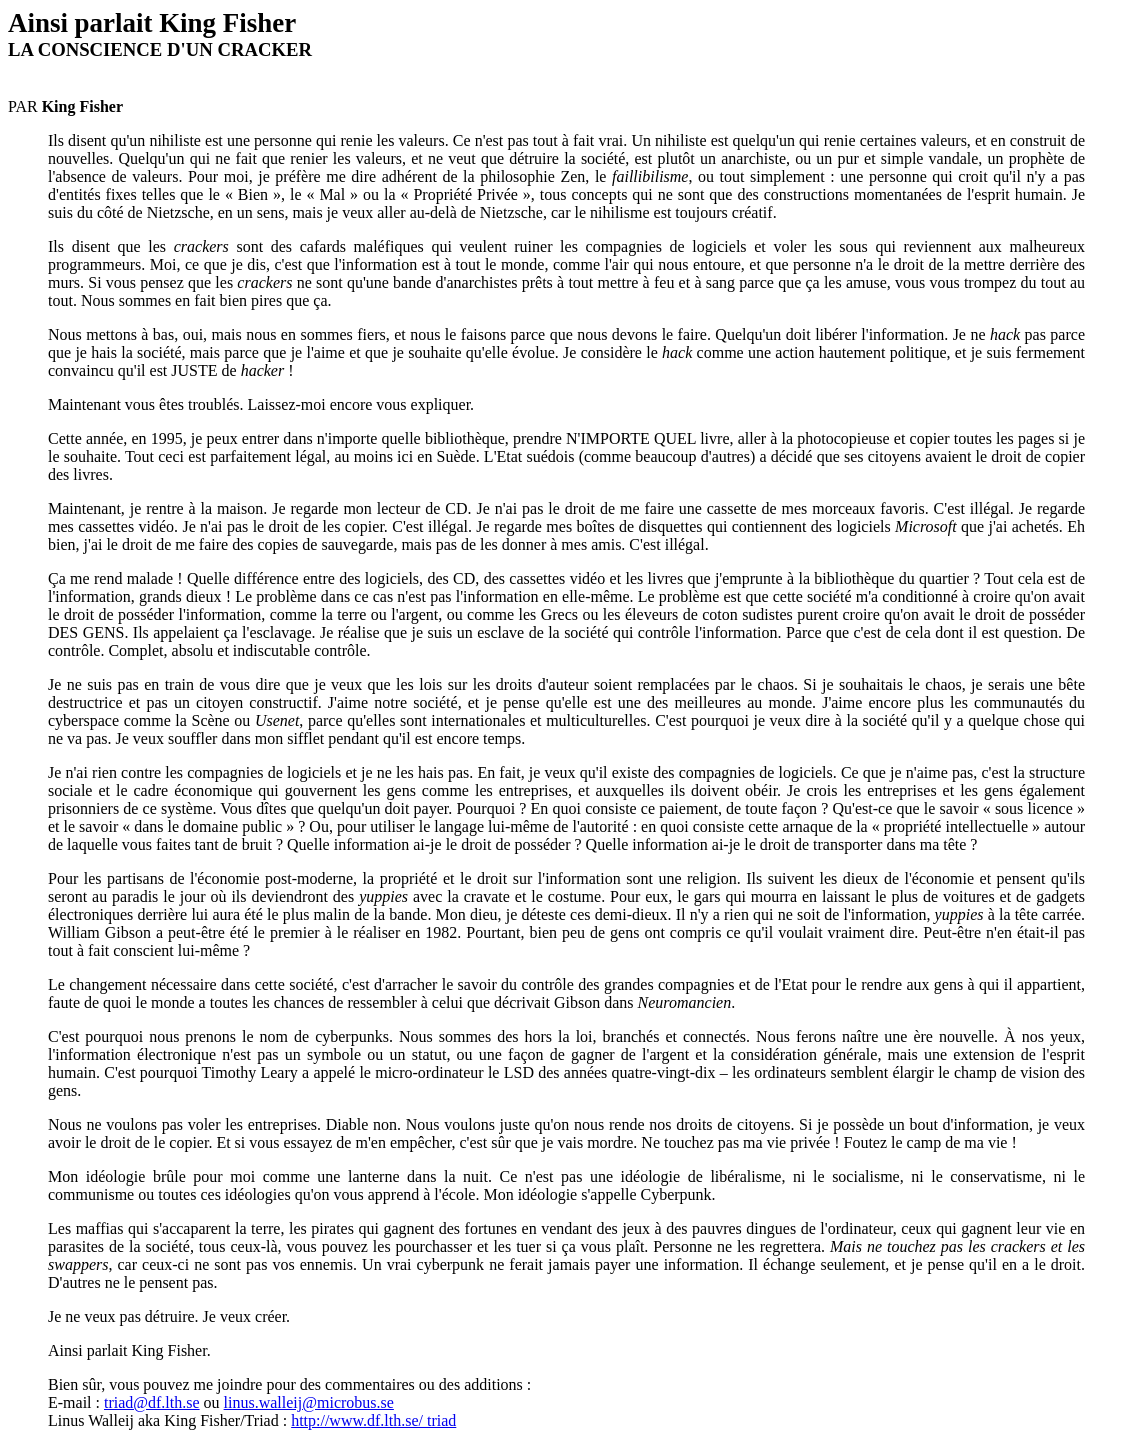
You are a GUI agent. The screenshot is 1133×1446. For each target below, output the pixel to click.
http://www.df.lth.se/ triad (373, 1420)
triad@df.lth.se (152, 1402)
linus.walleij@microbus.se (309, 1402)
